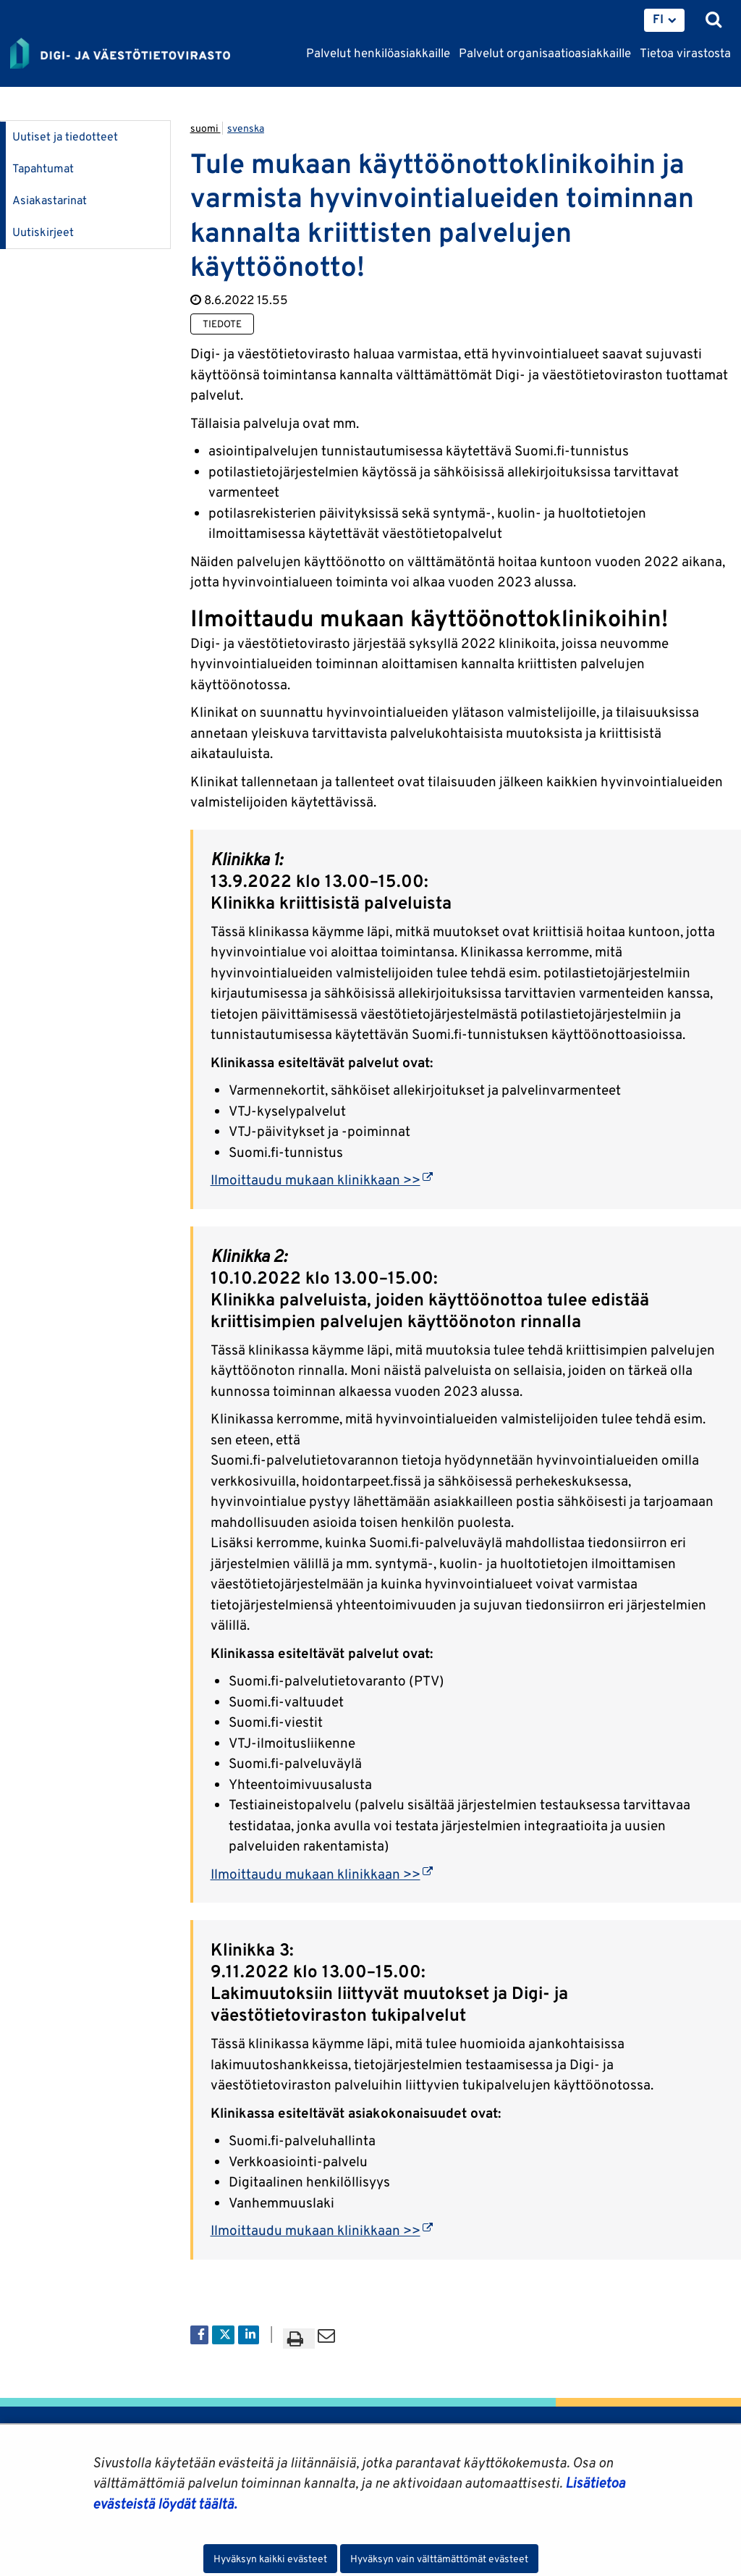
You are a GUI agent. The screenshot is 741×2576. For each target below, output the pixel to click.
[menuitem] (664, 20)
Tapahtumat (43, 168)
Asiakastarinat (49, 200)
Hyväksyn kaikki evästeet (270, 2558)
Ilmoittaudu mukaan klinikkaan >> (322, 1179)
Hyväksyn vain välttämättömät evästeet (439, 2558)
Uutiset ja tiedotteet (65, 136)
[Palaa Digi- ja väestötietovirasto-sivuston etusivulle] (120, 54)
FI (658, 19)
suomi (205, 128)
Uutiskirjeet (43, 232)
